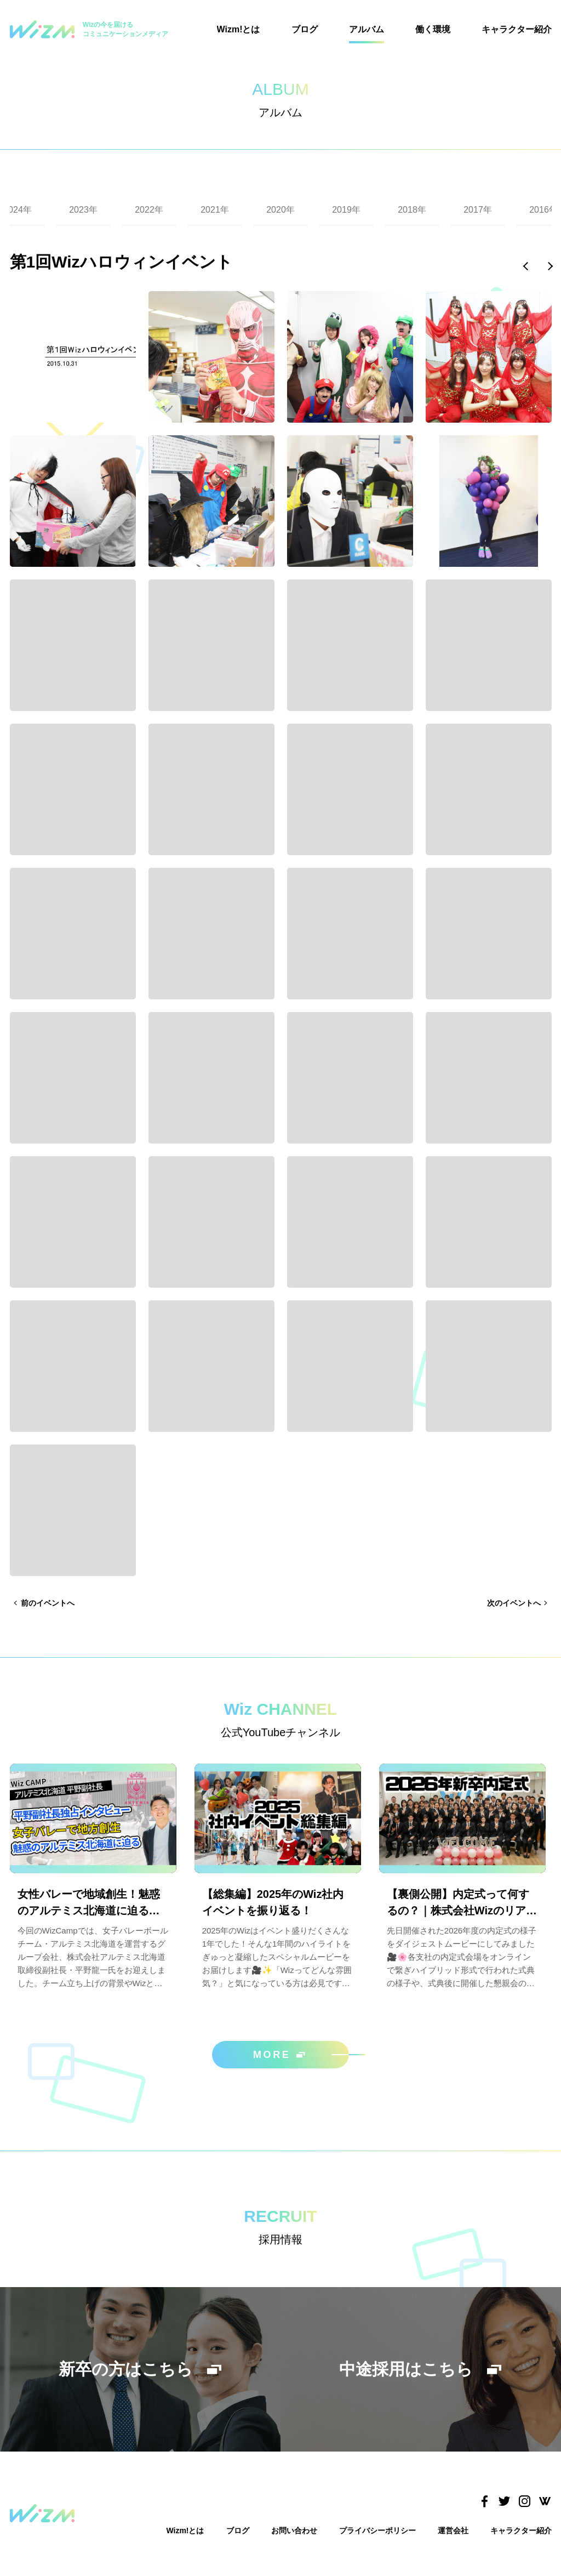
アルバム (366, 29)
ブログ (304, 29)
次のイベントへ (514, 1603)
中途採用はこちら (420, 2369)
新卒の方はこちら (140, 2369)
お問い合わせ (294, 2530)
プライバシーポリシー (377, 2530)
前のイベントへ (48, 1603)
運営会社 (453, 2530)
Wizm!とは (238, 29)
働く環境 (432, 29)
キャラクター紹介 (517, 29)
